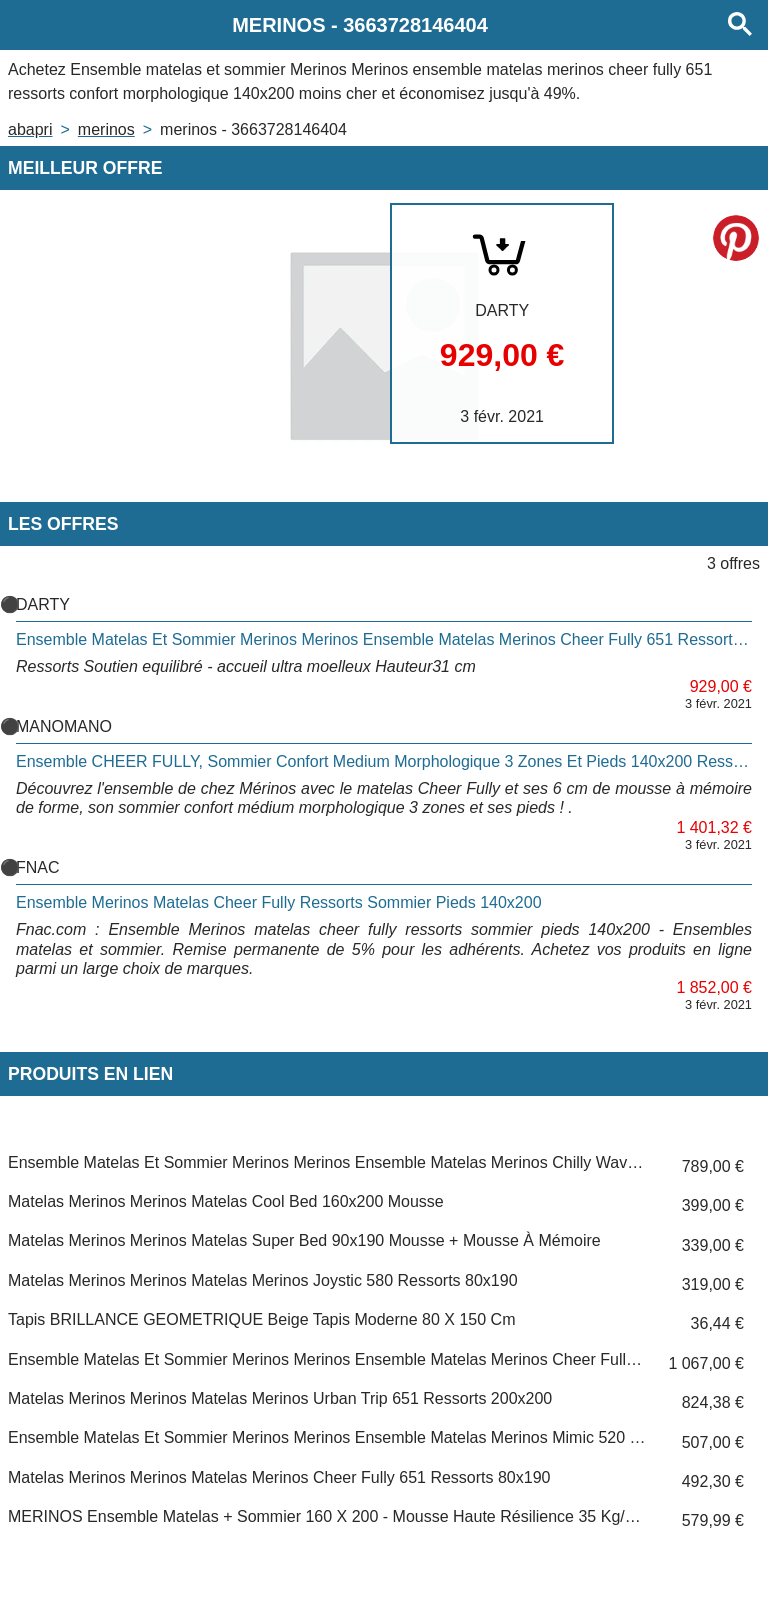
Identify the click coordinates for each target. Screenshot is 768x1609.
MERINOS (106, 129)
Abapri (30, 129)
